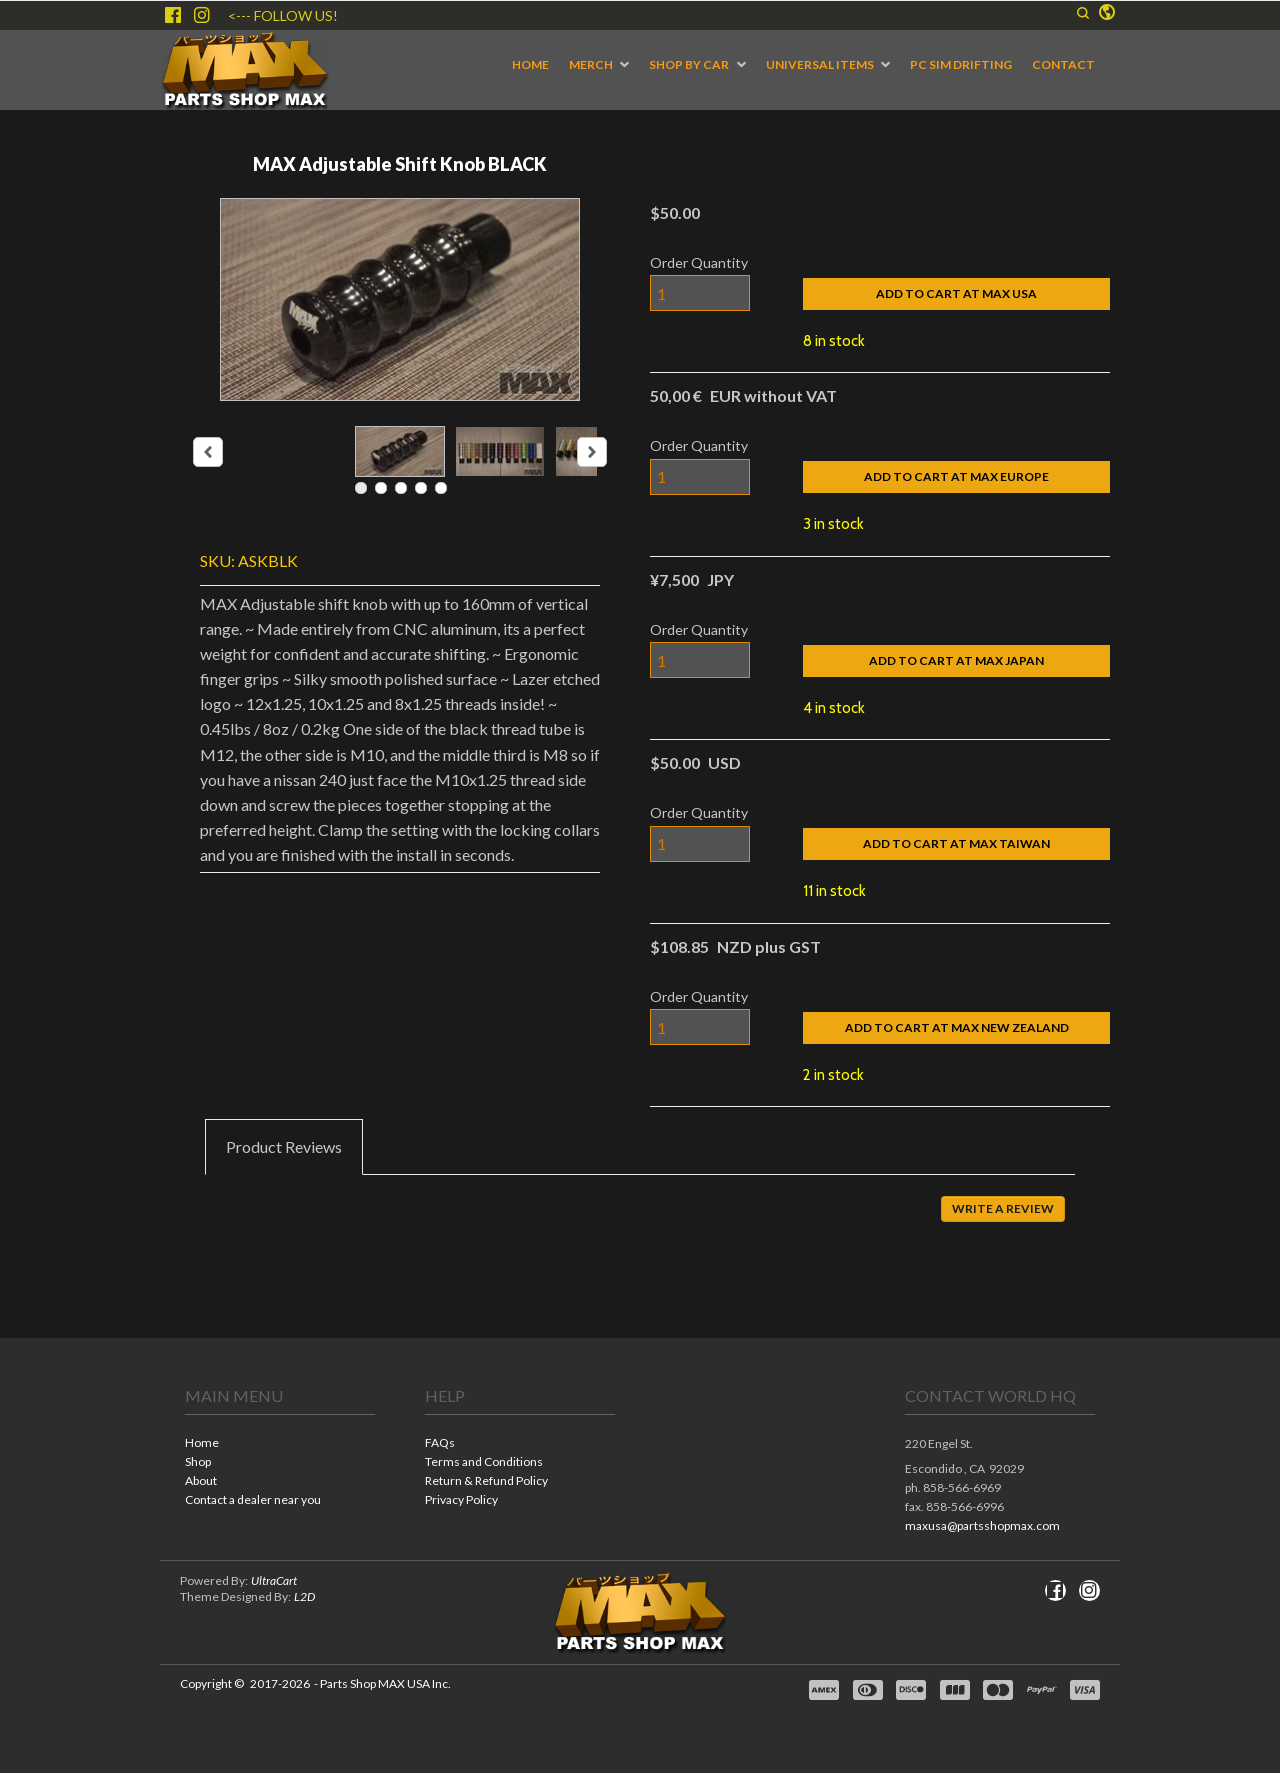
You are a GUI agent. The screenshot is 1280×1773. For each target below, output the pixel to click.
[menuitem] (530, 65)
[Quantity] (700, 293)
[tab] (284, 1147)
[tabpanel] (640, 1223)
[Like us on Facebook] (173, 15)
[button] (1083, 13)
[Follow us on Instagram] (202, 15)
